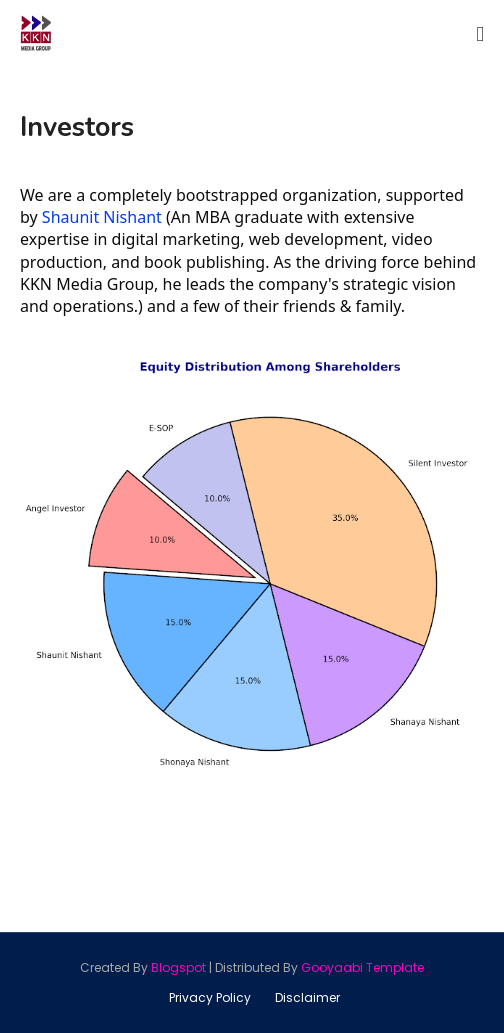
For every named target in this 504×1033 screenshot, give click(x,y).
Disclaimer (307, 997)
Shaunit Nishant (102, 217)
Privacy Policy (210, 997)
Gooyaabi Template (362, 967)
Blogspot (178, 967)
